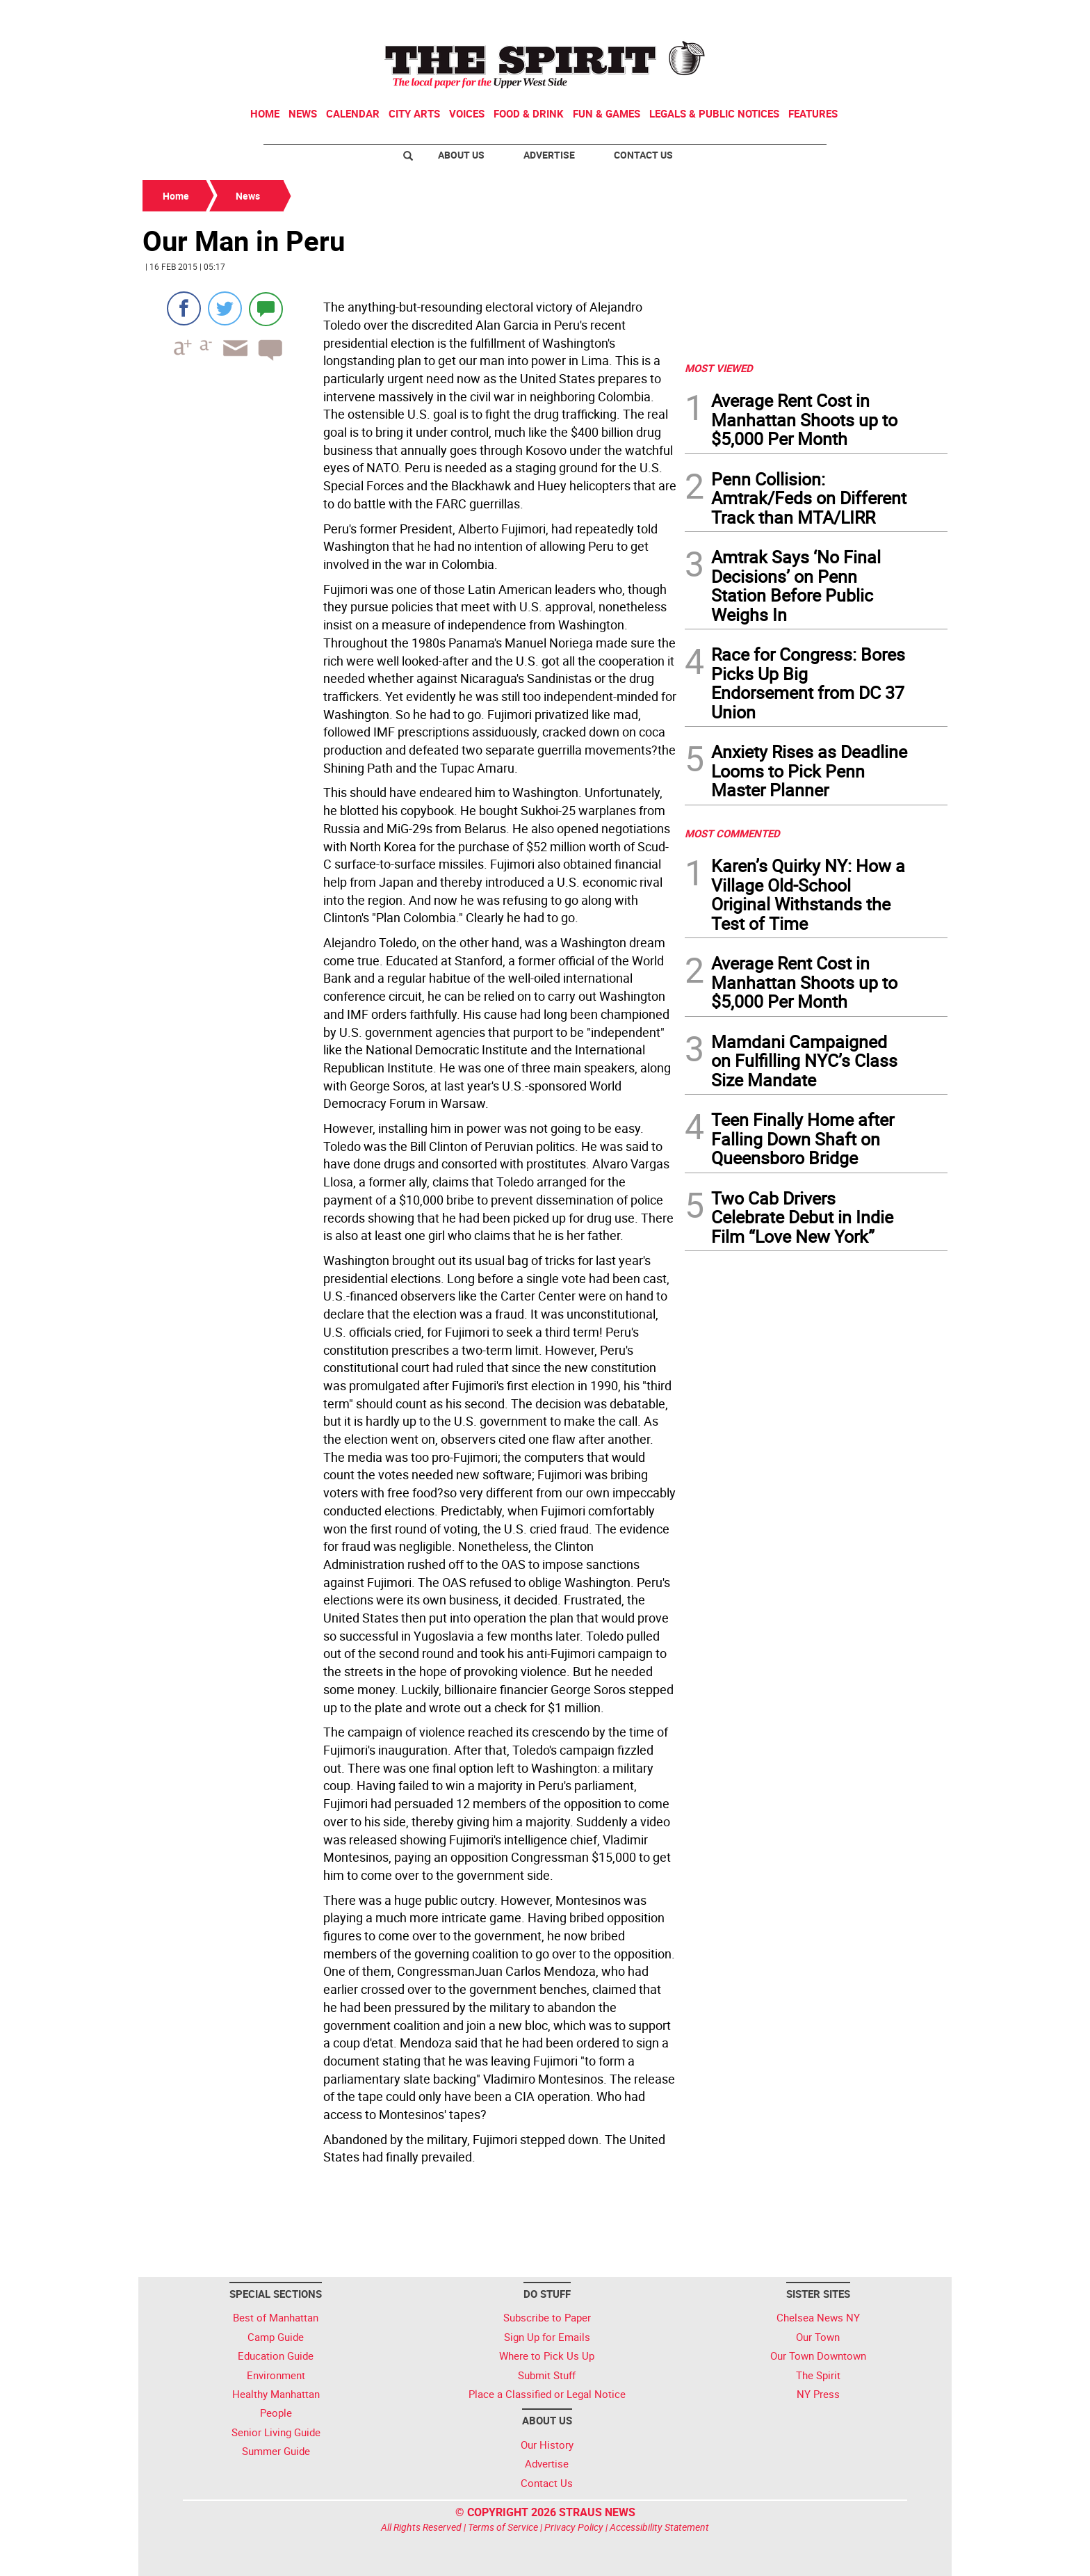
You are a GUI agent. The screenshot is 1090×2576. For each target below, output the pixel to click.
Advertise (549, 154)
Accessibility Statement (659, 2527)
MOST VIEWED (719, 368)
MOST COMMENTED (732, 833)
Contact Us (643, 154)
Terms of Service (503, 2527)
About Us (461, 154)
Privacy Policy (573, 2527)
